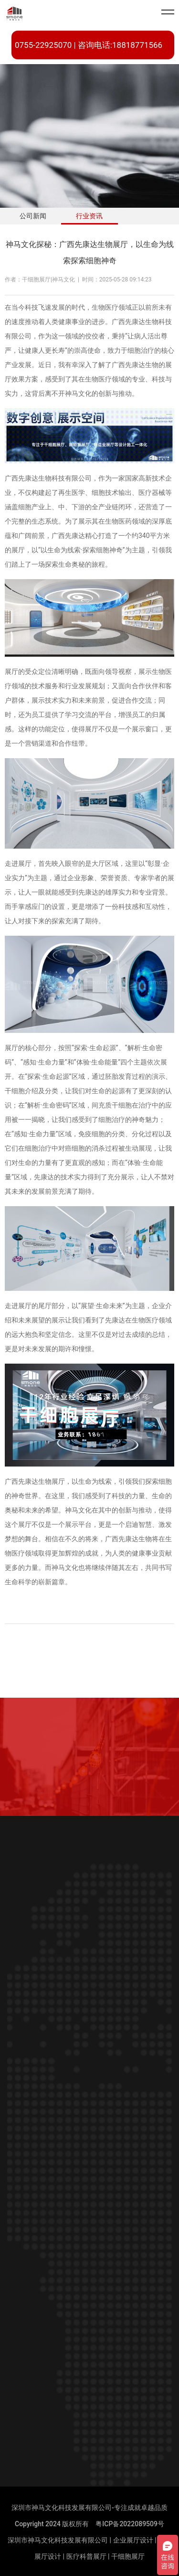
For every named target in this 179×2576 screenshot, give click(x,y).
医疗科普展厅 (86, 2556)
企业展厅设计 (133, 2540)
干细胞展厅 (128, 2556)
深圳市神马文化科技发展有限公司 (58, 2540)
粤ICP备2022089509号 (129, 2524)
